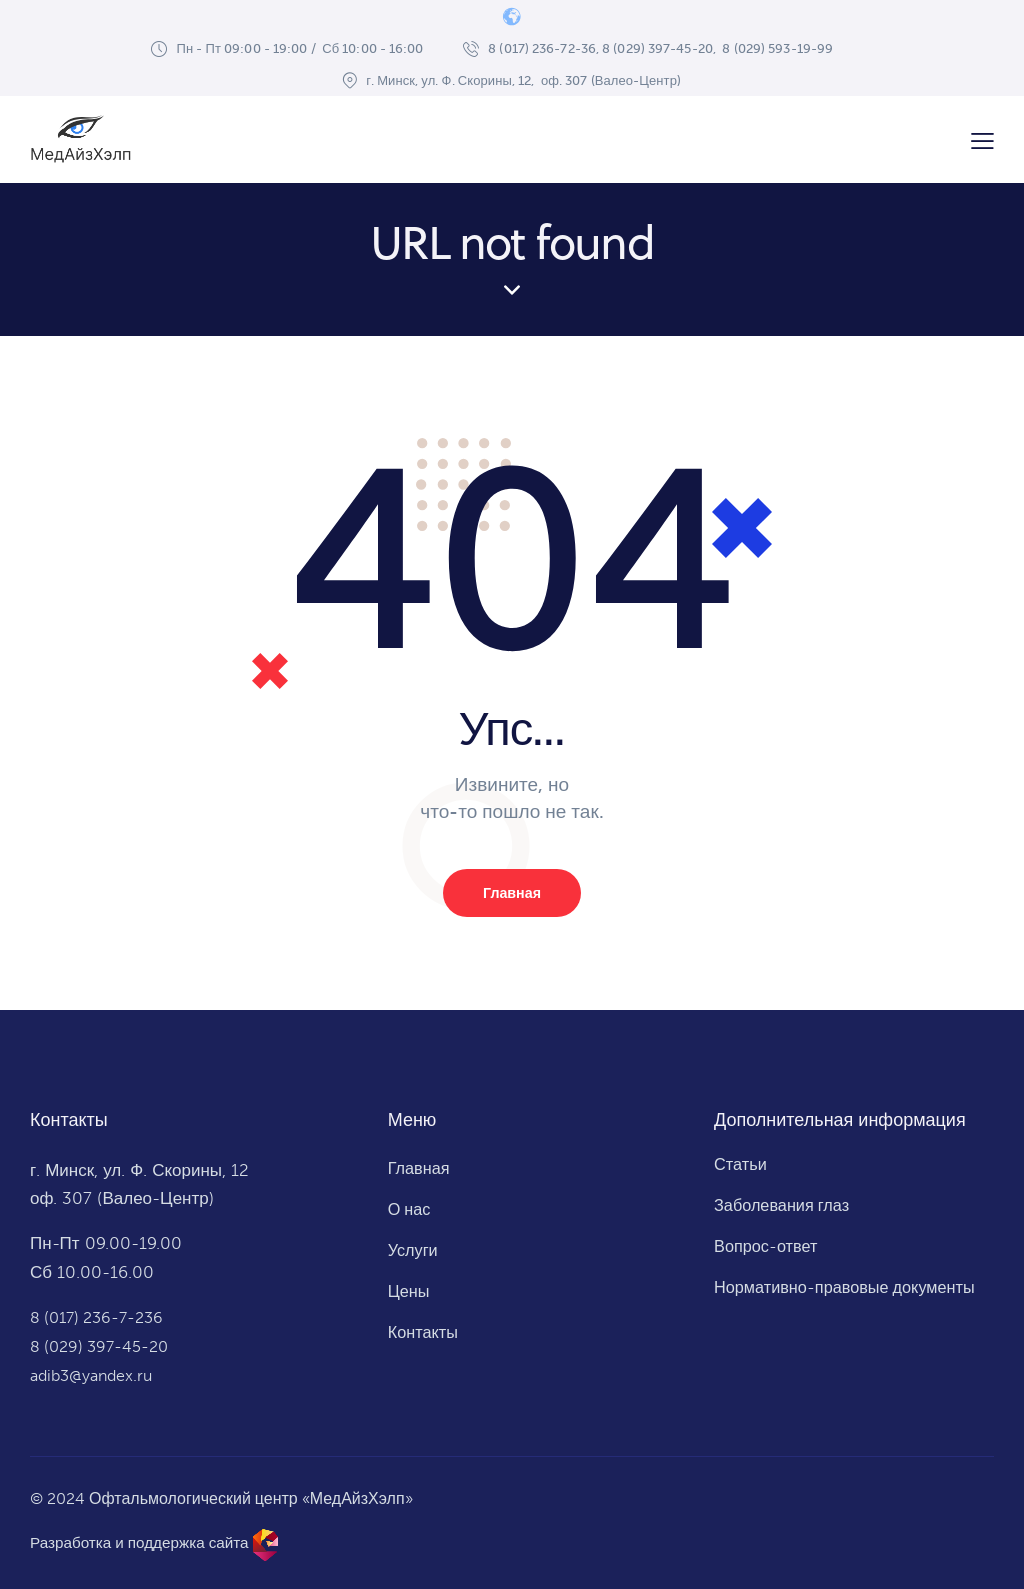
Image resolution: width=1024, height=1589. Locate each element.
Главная (511, 894)
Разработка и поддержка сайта (144, 1542)
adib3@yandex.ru (95, 1376)
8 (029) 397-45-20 (103, 1347)
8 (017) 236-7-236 (101, 1319)
